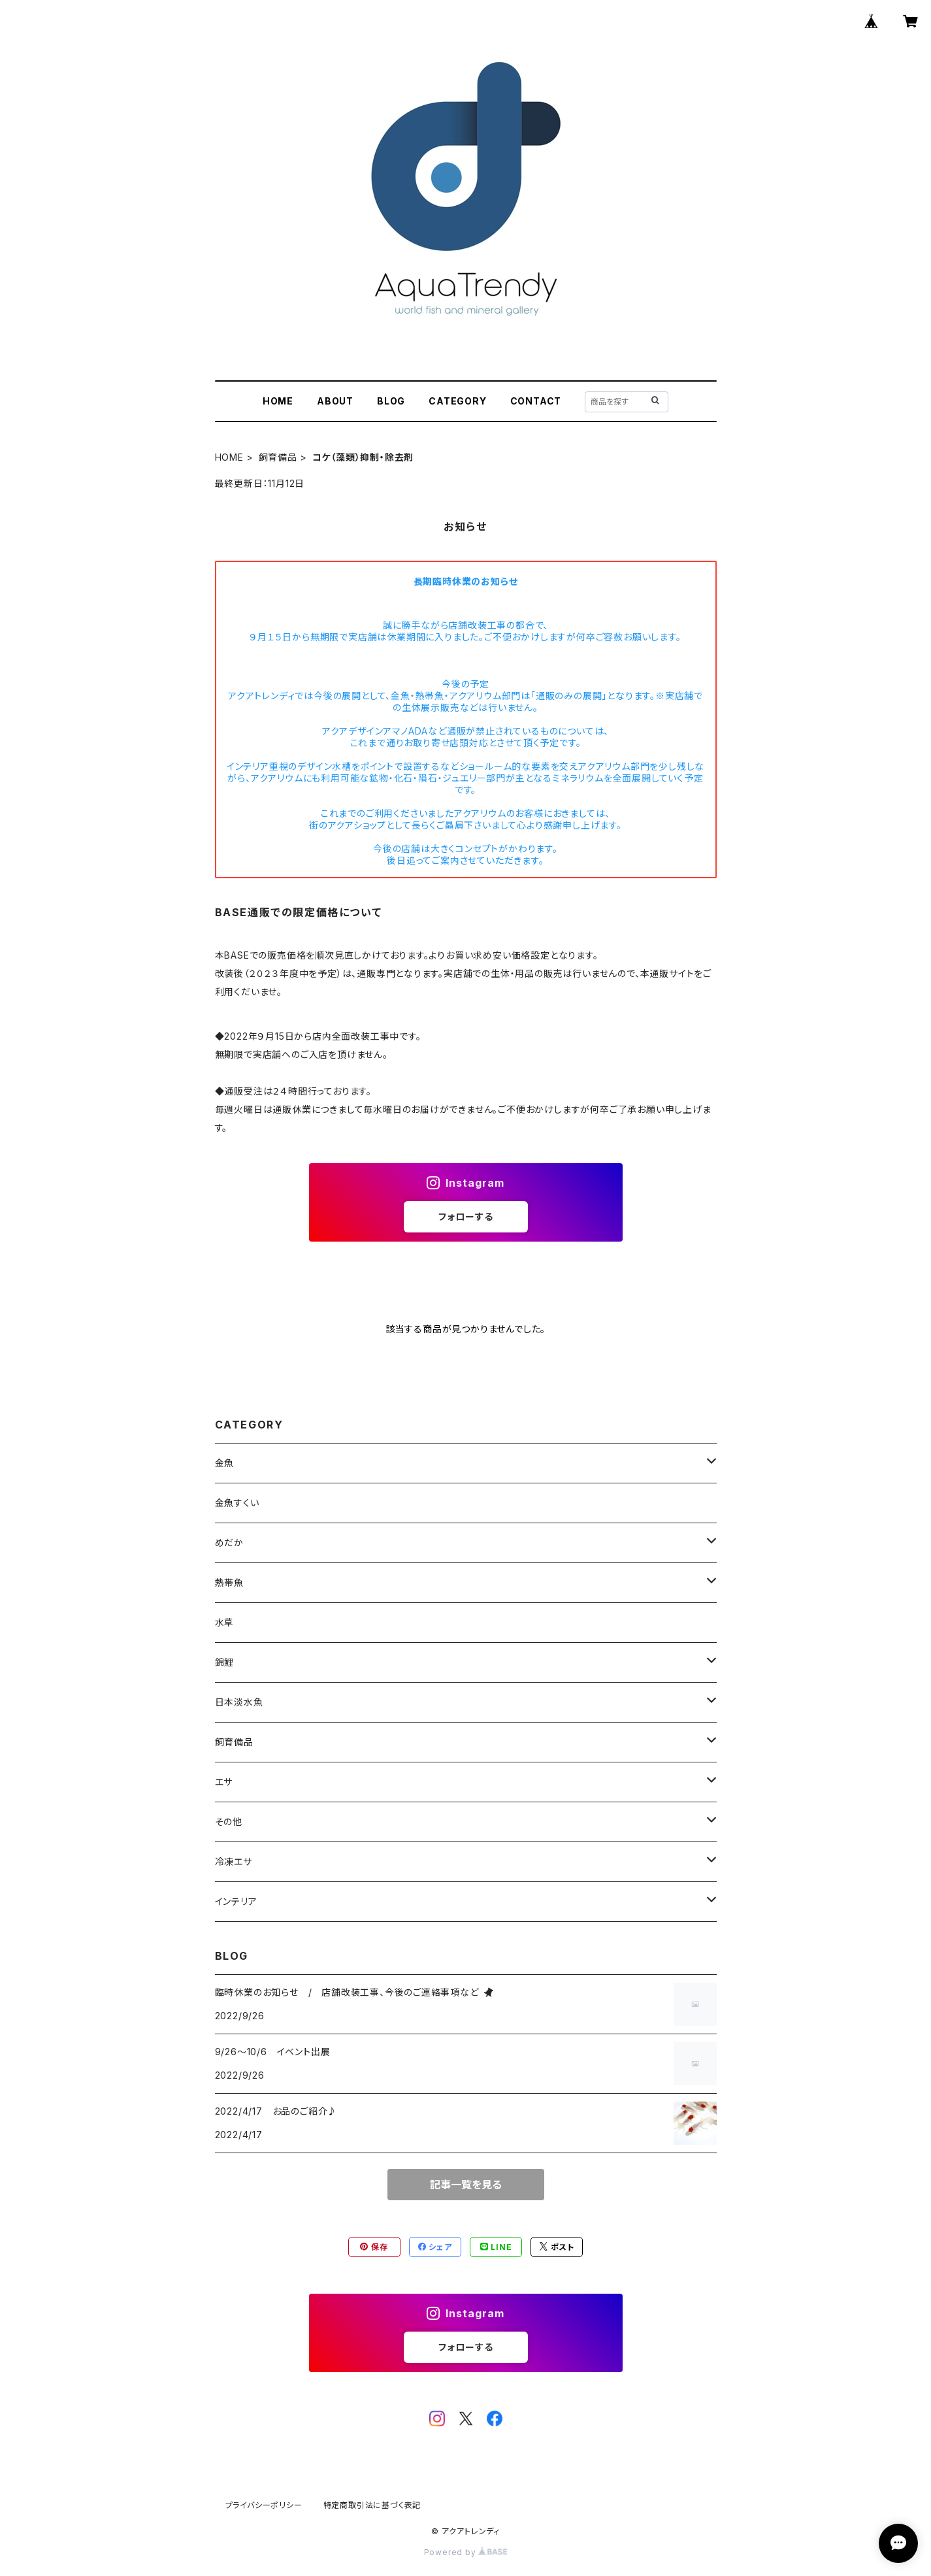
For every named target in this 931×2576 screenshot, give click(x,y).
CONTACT (536, 400)
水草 (225, 1622)
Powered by (466, 2552)
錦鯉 (225, 1662)
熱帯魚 (229, 1582)
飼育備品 (278, 457)
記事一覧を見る (466, 2184)
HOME (278, 400)
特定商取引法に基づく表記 (372, 2505)
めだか (229, 1542)
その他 (228, 1821)
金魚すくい (237, 1502)
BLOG (391, 400)
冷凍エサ (233, 1861)
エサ (224, 1781)
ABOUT (335, 400)
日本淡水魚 (239, 1702)
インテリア (236, 1901)
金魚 (225, 1462)
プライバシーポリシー (263, 2505)
